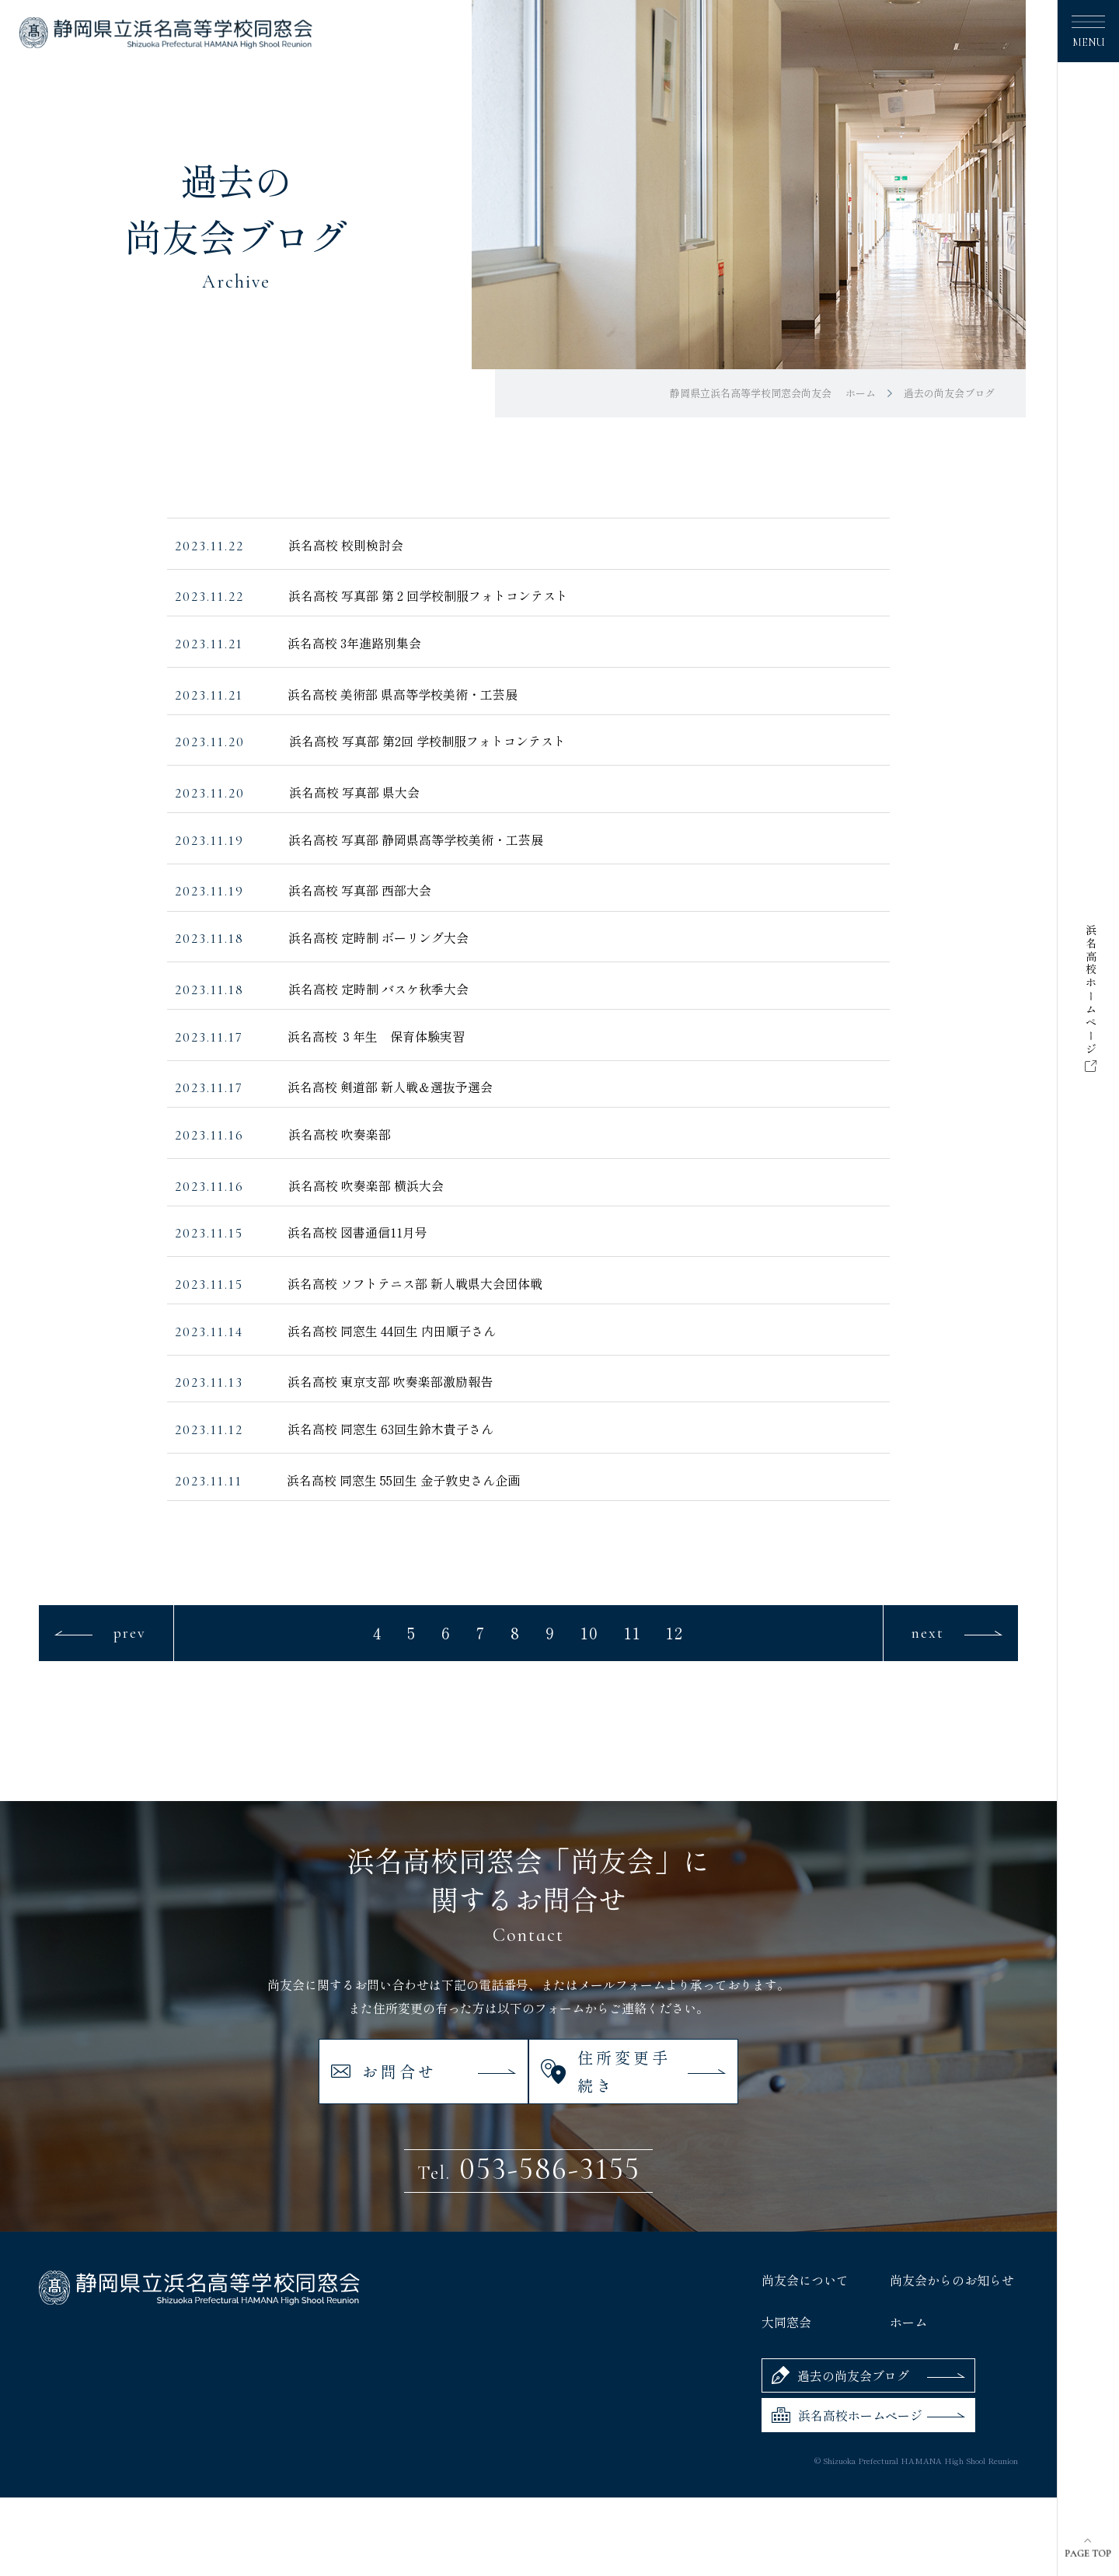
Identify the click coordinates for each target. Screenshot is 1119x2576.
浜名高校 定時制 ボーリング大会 (378, 937)
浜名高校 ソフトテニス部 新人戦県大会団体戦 (415, 1283)
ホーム (908, 2280)
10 (589, 1632)
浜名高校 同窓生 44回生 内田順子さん (392, 1330)
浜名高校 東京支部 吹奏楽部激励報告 (390, 1381)
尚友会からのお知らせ (952, 2238)
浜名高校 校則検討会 (345, 545)
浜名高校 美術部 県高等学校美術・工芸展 (403, 694)
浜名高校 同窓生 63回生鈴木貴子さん (390, 1428)
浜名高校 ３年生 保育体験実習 (376, 1036)
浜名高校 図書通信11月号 (357, 1232)
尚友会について (805, 2238)
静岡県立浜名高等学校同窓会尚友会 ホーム (773, 393)
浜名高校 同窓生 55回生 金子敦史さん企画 (403, 1480)
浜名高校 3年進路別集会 (354, 643)
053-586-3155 (528, 2127)
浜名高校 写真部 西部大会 (359, 890)
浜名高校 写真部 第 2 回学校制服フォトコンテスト (428, 595)
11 (632, 1632)
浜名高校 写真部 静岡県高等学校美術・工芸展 (415, 839)
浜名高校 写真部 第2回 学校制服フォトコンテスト (427, 740)
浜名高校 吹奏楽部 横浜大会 (366, 1185)
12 (675, 1632)
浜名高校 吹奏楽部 (339, 1134)
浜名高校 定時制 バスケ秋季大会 (378, 988)
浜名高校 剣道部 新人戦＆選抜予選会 (390, 1086)
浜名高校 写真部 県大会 (354, 792)
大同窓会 (786, 2280)
